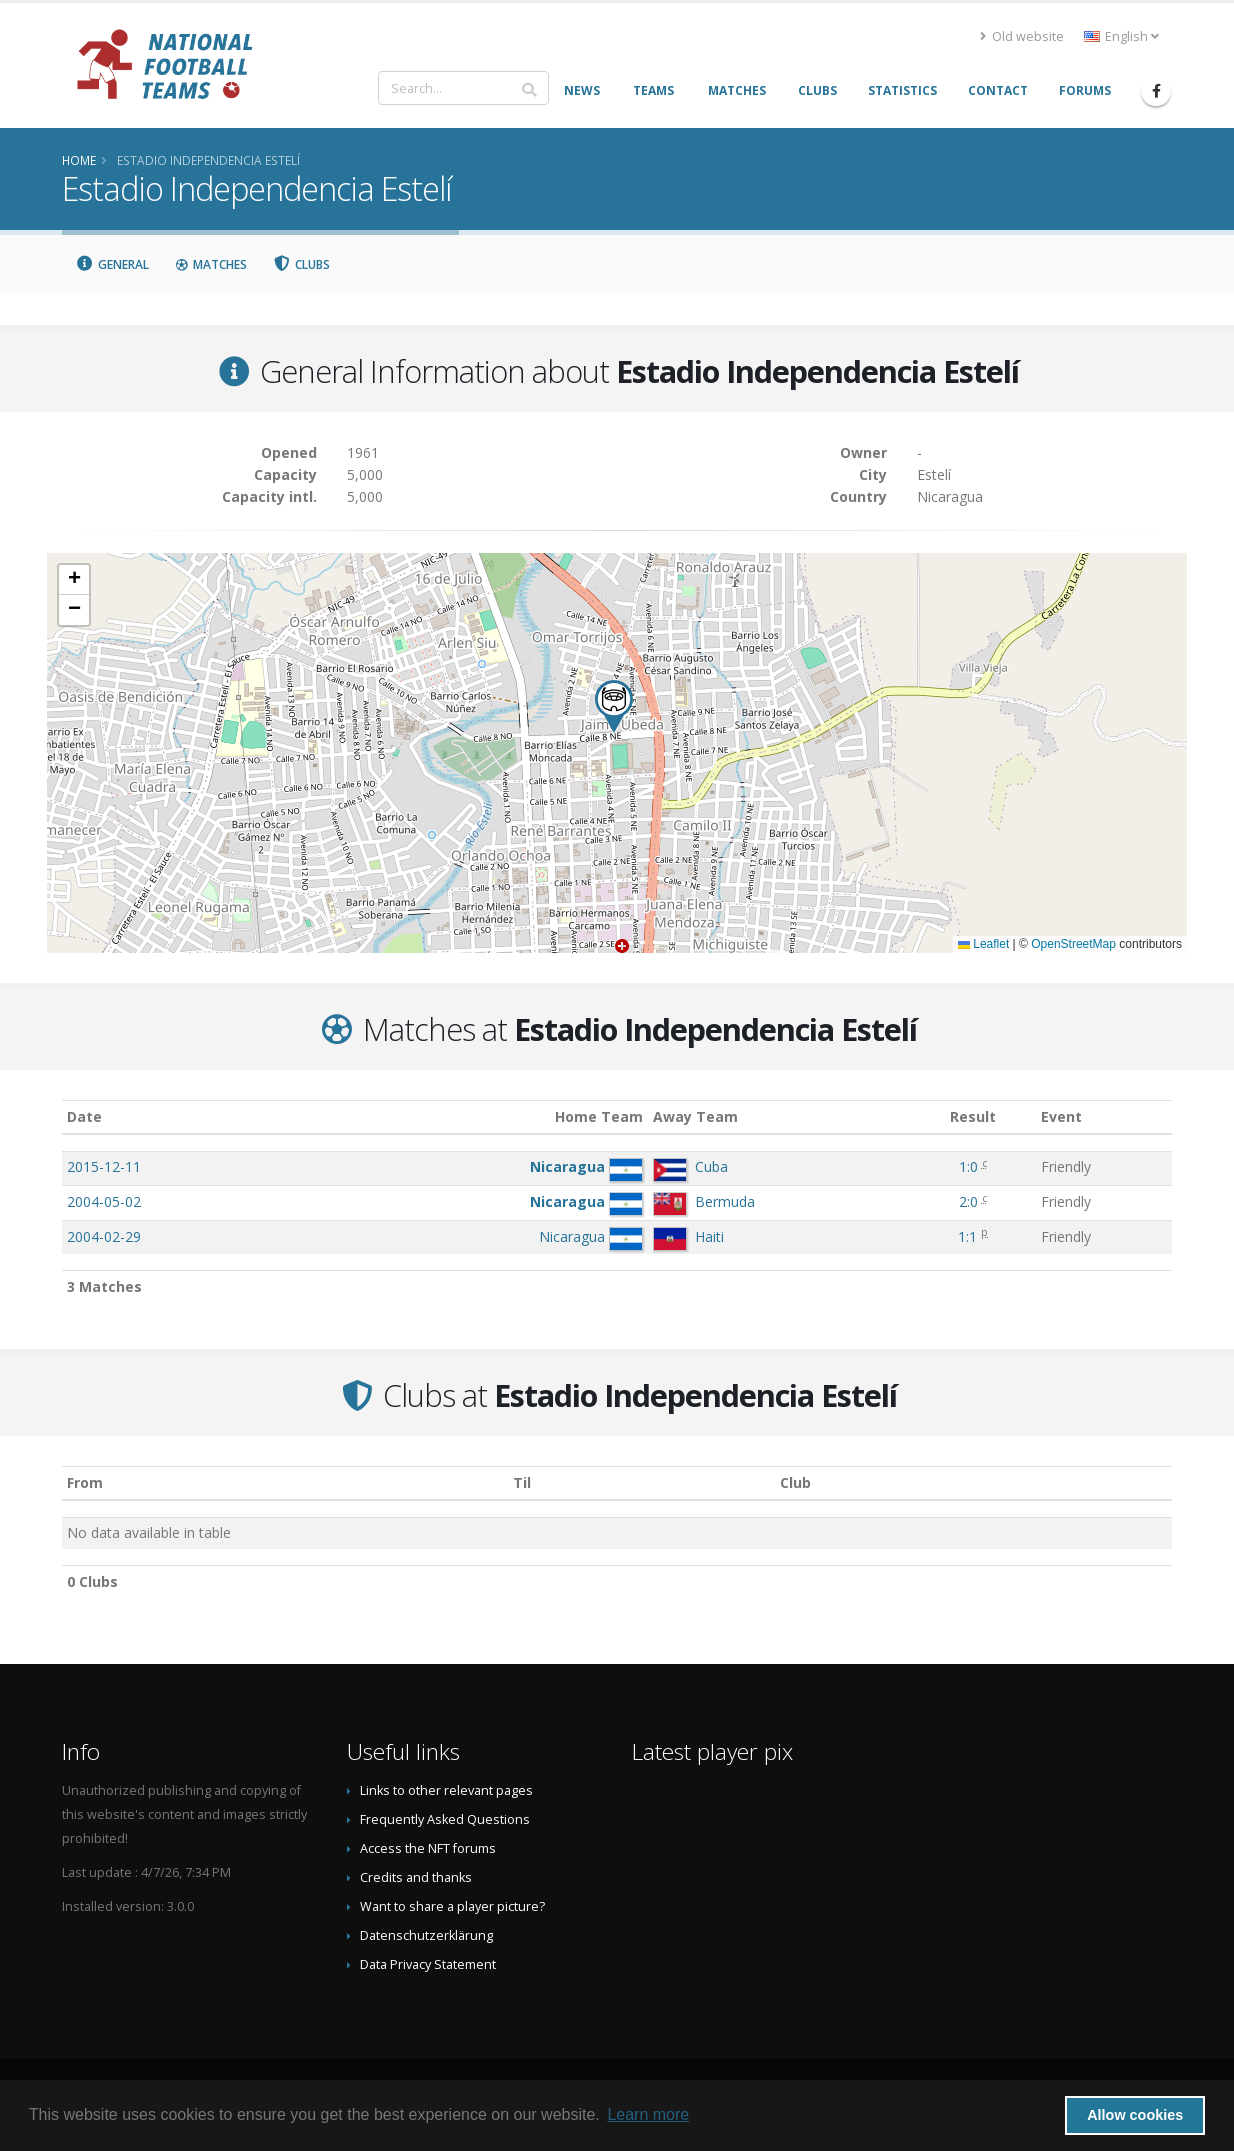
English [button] (1121, 36)
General (112, 264)
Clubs (302, 264)
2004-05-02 (104, 1201)
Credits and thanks (416, 1877)
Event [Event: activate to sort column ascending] (1061, 1116)
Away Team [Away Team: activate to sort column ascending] (695, 1116)
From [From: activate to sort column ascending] (85, 1482)
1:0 (968, 1166)
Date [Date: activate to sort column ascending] (84, 1116)
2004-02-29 (104, 1236)
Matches (211, 264)
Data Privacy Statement (428, 1964)
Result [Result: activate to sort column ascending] (973, 1116)
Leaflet (983, 944)
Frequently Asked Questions (445, 1819)
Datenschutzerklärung (426, 1935)
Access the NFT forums (428, 1848)
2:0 (968, 1201)
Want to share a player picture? (452, 1906)
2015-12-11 (104, 1166)
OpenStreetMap (1073, 944)
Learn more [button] (648, 2114)
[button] (614, 706)
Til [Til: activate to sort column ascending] (522, 1482)
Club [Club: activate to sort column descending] (795, 1482)
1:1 (967, 1236)
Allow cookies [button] (1135, 2115)
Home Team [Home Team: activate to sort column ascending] (599, 1116)
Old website (1022, 36)
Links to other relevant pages (446, 1790)
